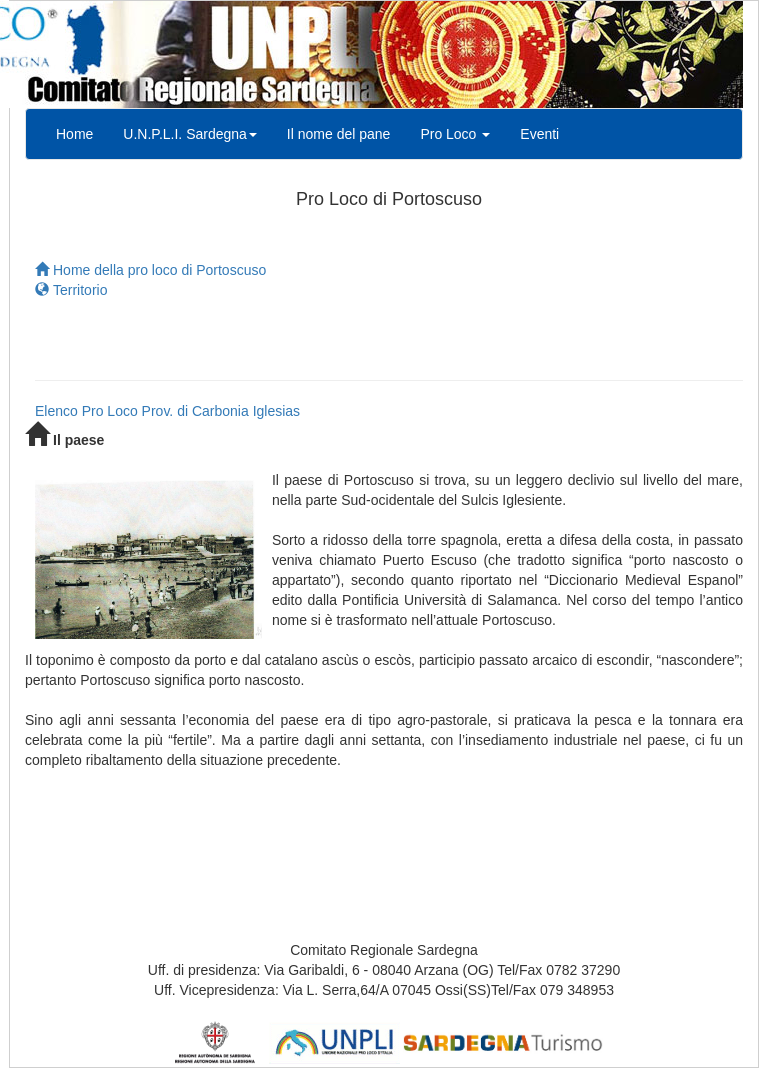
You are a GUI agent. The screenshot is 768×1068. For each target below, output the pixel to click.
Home (74, 134)
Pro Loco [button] (455, 134)
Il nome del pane (339, 134)
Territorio (71, 290)
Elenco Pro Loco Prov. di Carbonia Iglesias (167, 411)
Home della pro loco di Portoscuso (150, 270)
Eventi (539, 134)
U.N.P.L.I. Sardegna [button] (189, 134)
